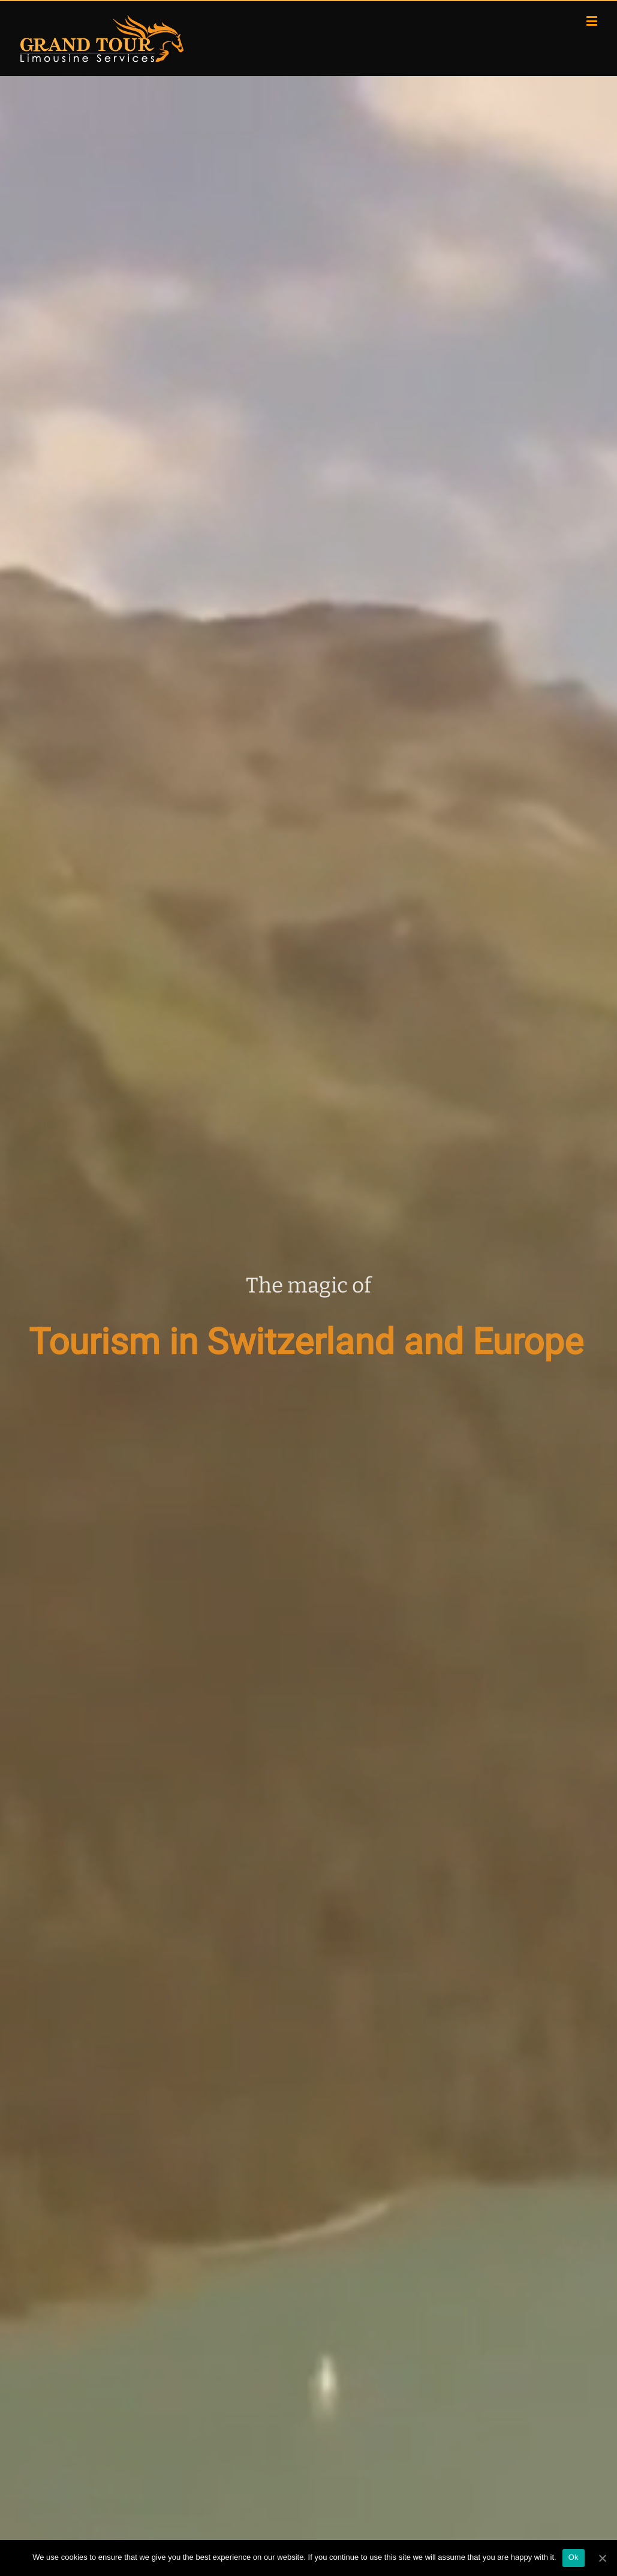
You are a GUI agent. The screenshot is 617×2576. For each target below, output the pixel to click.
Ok (573, 2557)
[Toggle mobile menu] (592, 20)
